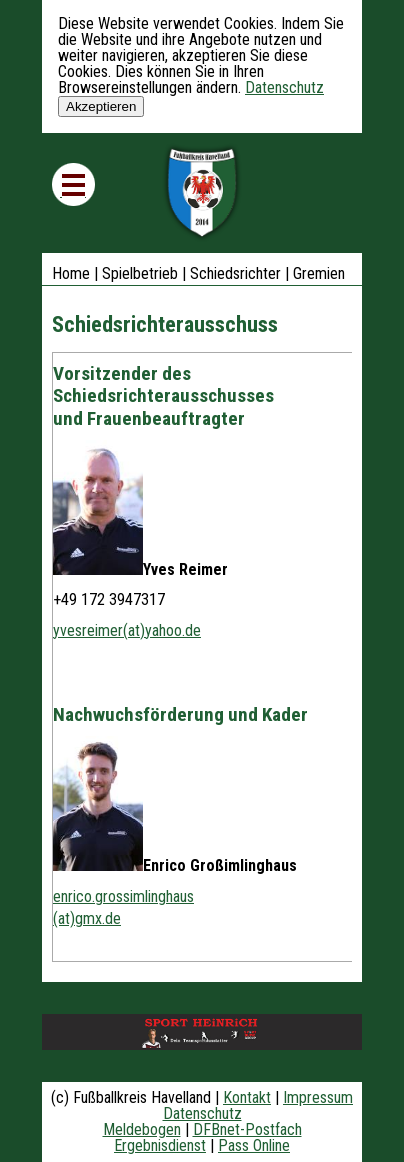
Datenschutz (284, 87)
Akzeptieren (101, 106)
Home (71, 273)
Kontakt (247, 1097)
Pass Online (254, 1145)
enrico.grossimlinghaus (123, 896)
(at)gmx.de (87, 918)
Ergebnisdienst (160, 1145)
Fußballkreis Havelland (202, 193)
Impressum (318, 1097)
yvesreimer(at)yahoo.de (127, 630)
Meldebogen (142, 1129)
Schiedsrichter (235, 273)
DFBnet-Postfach (247, 1129)
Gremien (319, 273)
